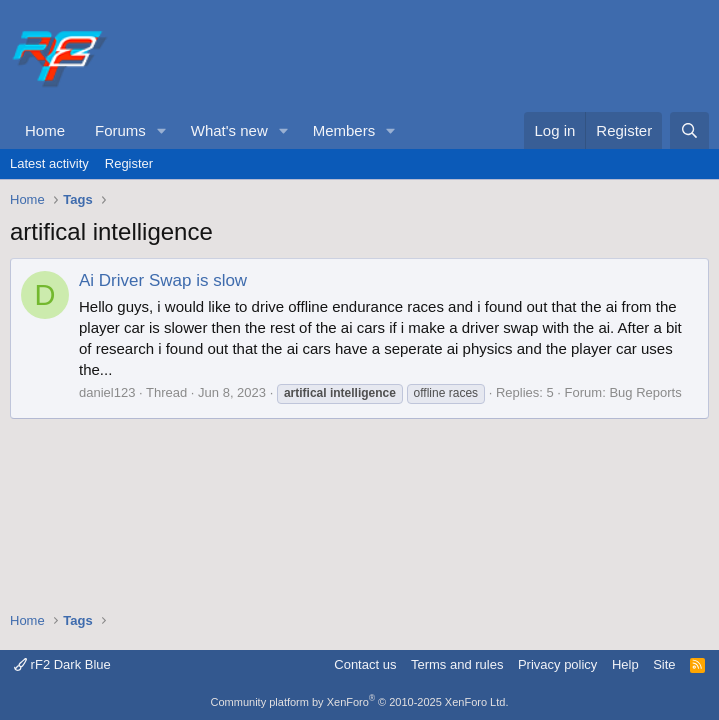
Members (344, 130)
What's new (229, 130)
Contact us (365, 664)
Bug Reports (645, 392)
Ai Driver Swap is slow (163, 280)
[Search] (689, 130)
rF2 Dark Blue (62, 664)
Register (129, 163)
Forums (120, 130)
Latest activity (49, 163)
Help (625, 664)
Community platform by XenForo (360, 702)
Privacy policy (557, 664)
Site (664, 664)
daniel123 (107, 392)
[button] (162, 130)
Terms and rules (457, 664)
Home (45, 130)
